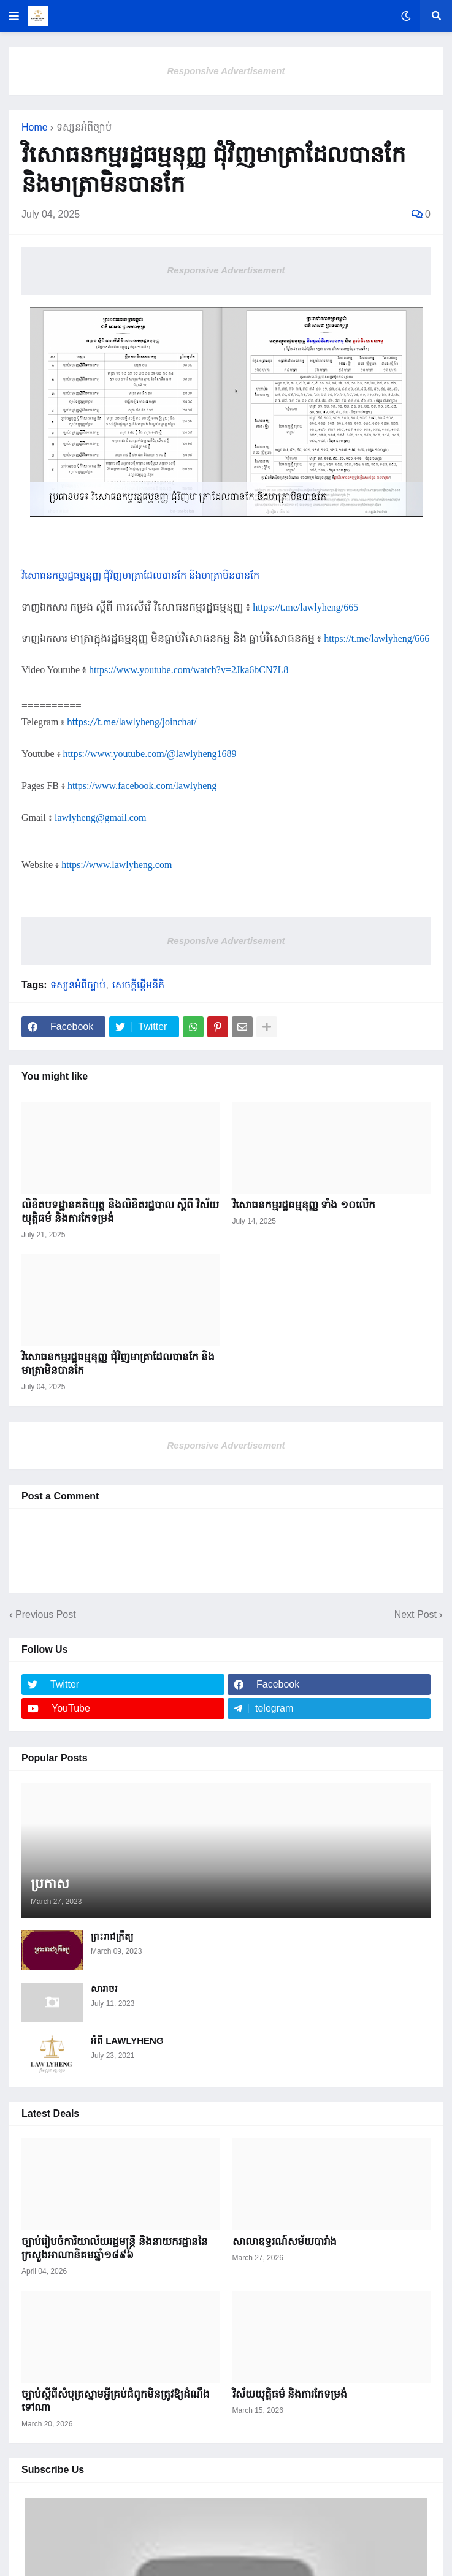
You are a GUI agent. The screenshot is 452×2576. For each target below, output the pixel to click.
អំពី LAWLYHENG (127, 2040)
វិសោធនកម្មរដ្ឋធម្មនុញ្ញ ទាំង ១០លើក (303, 1205)
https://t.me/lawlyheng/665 (305, 607)
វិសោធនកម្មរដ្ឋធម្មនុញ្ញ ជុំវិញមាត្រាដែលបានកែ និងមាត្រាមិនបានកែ (118, 1363)
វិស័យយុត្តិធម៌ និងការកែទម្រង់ (290, 2394)
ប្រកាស (50, 1883)
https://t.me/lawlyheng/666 (376, 638)
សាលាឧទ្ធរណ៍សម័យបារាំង (284, 2241)
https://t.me (131, 722)
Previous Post (45, 1614)
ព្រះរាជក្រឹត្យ (112, 1936)
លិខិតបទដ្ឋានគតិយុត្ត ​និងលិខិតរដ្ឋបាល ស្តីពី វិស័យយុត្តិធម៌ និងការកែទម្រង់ (120, 1211)
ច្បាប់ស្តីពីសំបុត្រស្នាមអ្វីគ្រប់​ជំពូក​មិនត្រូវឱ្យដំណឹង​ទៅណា (115, 2401)
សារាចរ (104, 1988)
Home (34, 127)
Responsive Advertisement (226, 71)
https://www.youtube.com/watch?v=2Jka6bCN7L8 (188, 670)
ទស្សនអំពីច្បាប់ (84, 127)
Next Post (415, 1614)
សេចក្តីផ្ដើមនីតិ (138, 985)
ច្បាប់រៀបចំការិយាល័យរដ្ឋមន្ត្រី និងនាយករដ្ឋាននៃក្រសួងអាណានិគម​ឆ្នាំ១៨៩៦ (114, 2248)
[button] (14, 16)
